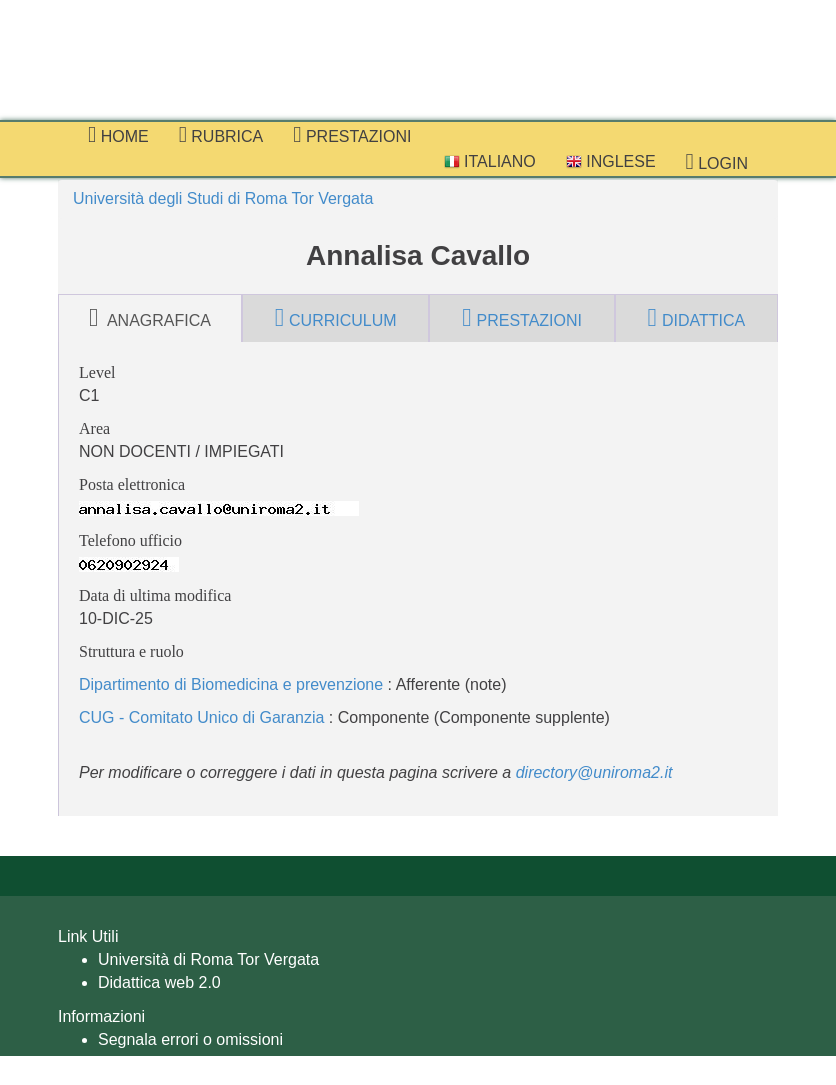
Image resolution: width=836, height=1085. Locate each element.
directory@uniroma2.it (594, 772)
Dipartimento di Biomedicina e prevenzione (231, 684)
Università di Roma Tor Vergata (208, 959)
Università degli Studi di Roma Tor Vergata (223, 198)
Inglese (611, 161)
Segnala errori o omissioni (190, 1039)
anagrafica (150, 318)
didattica (697, 318)
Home (118, 135)
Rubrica (221, 135)
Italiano (490, 161)
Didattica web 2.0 (159, 982)
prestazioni (352, 135)
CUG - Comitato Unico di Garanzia (201, 717)
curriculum (336, 318)
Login (717, 162)
